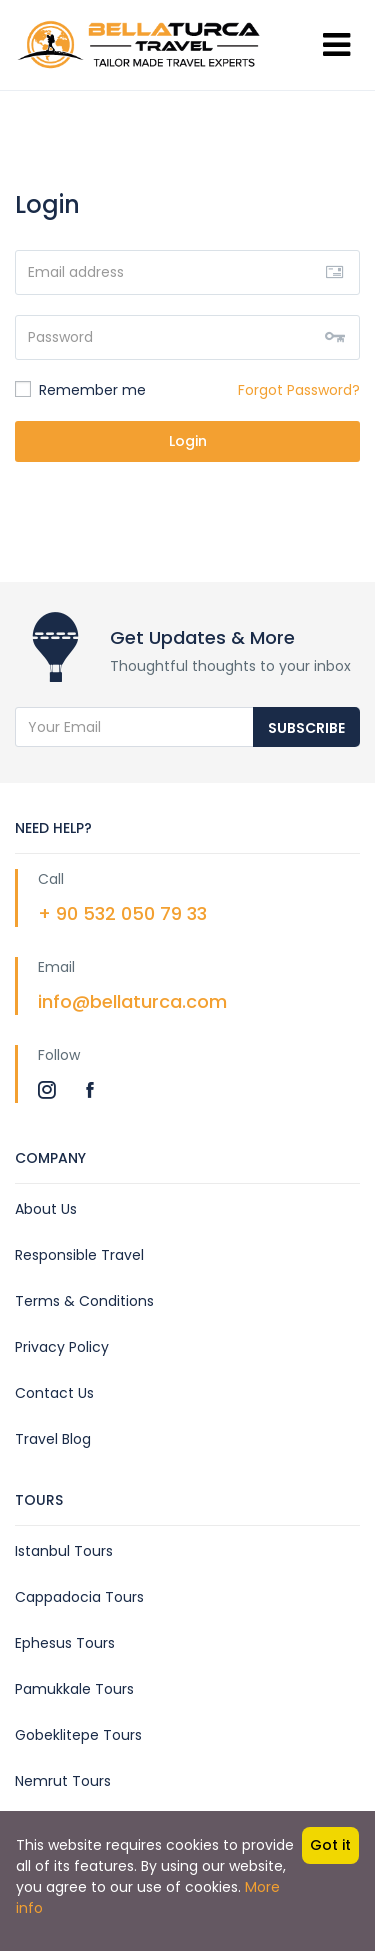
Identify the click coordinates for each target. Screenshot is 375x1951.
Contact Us (54, 1393)
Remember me (80, 390)
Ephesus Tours (65, 1643)
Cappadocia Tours (79, 1597)
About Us (46, 1209)
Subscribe (306, 728)
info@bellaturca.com (132, 1001)
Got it (330, 1845)
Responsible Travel (79, 1255)
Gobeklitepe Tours (78, 1735)
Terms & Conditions (84, 1301)
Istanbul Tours (64, 1551)
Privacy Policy (62, 1347)
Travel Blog (53, 1439)
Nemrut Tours (63, 1781)
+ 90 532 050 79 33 (122, 913)
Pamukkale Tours (74, 1689)
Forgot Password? (299, 390)
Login (188, 441)
